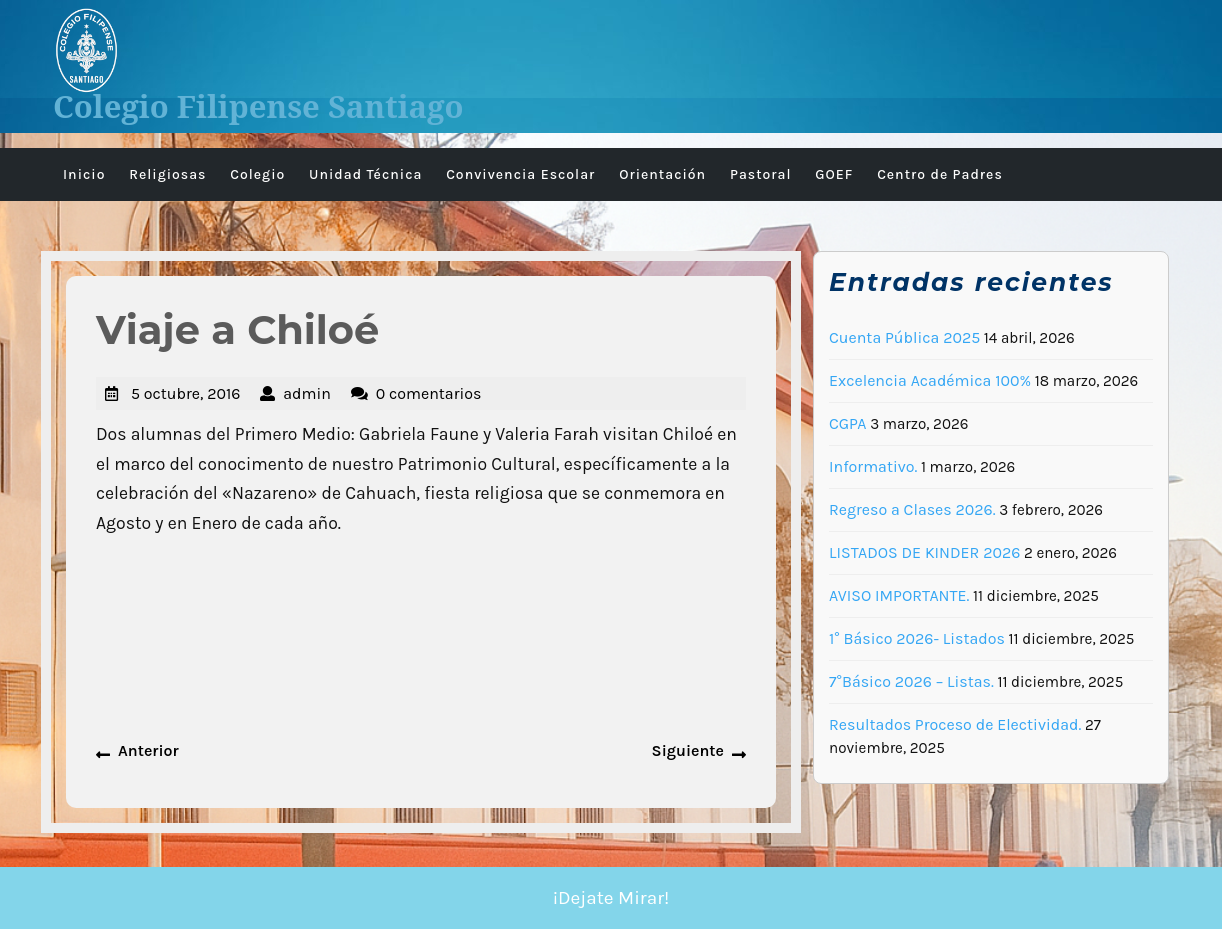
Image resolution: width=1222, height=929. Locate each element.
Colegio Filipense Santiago (258, 106)
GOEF (834, 174)
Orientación (662, 174)
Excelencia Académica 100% (930, 380)
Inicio (84, 174)
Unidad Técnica (365, 174)
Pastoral (761, 174)
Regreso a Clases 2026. (912, 509)
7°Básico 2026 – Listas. (911, 681)
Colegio (257, 174)
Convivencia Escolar (520, 174)
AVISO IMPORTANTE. (899, 595)
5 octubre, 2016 (185, 393)
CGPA (848, 423)
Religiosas (167, 174)
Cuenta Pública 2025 (904, 337)
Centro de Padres (940, 174)
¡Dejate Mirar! (611, 898)
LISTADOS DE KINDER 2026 (924, 552)
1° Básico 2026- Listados (917, 638)
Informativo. (873, 466)
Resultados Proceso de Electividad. (955, 724)
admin (307, 393)
